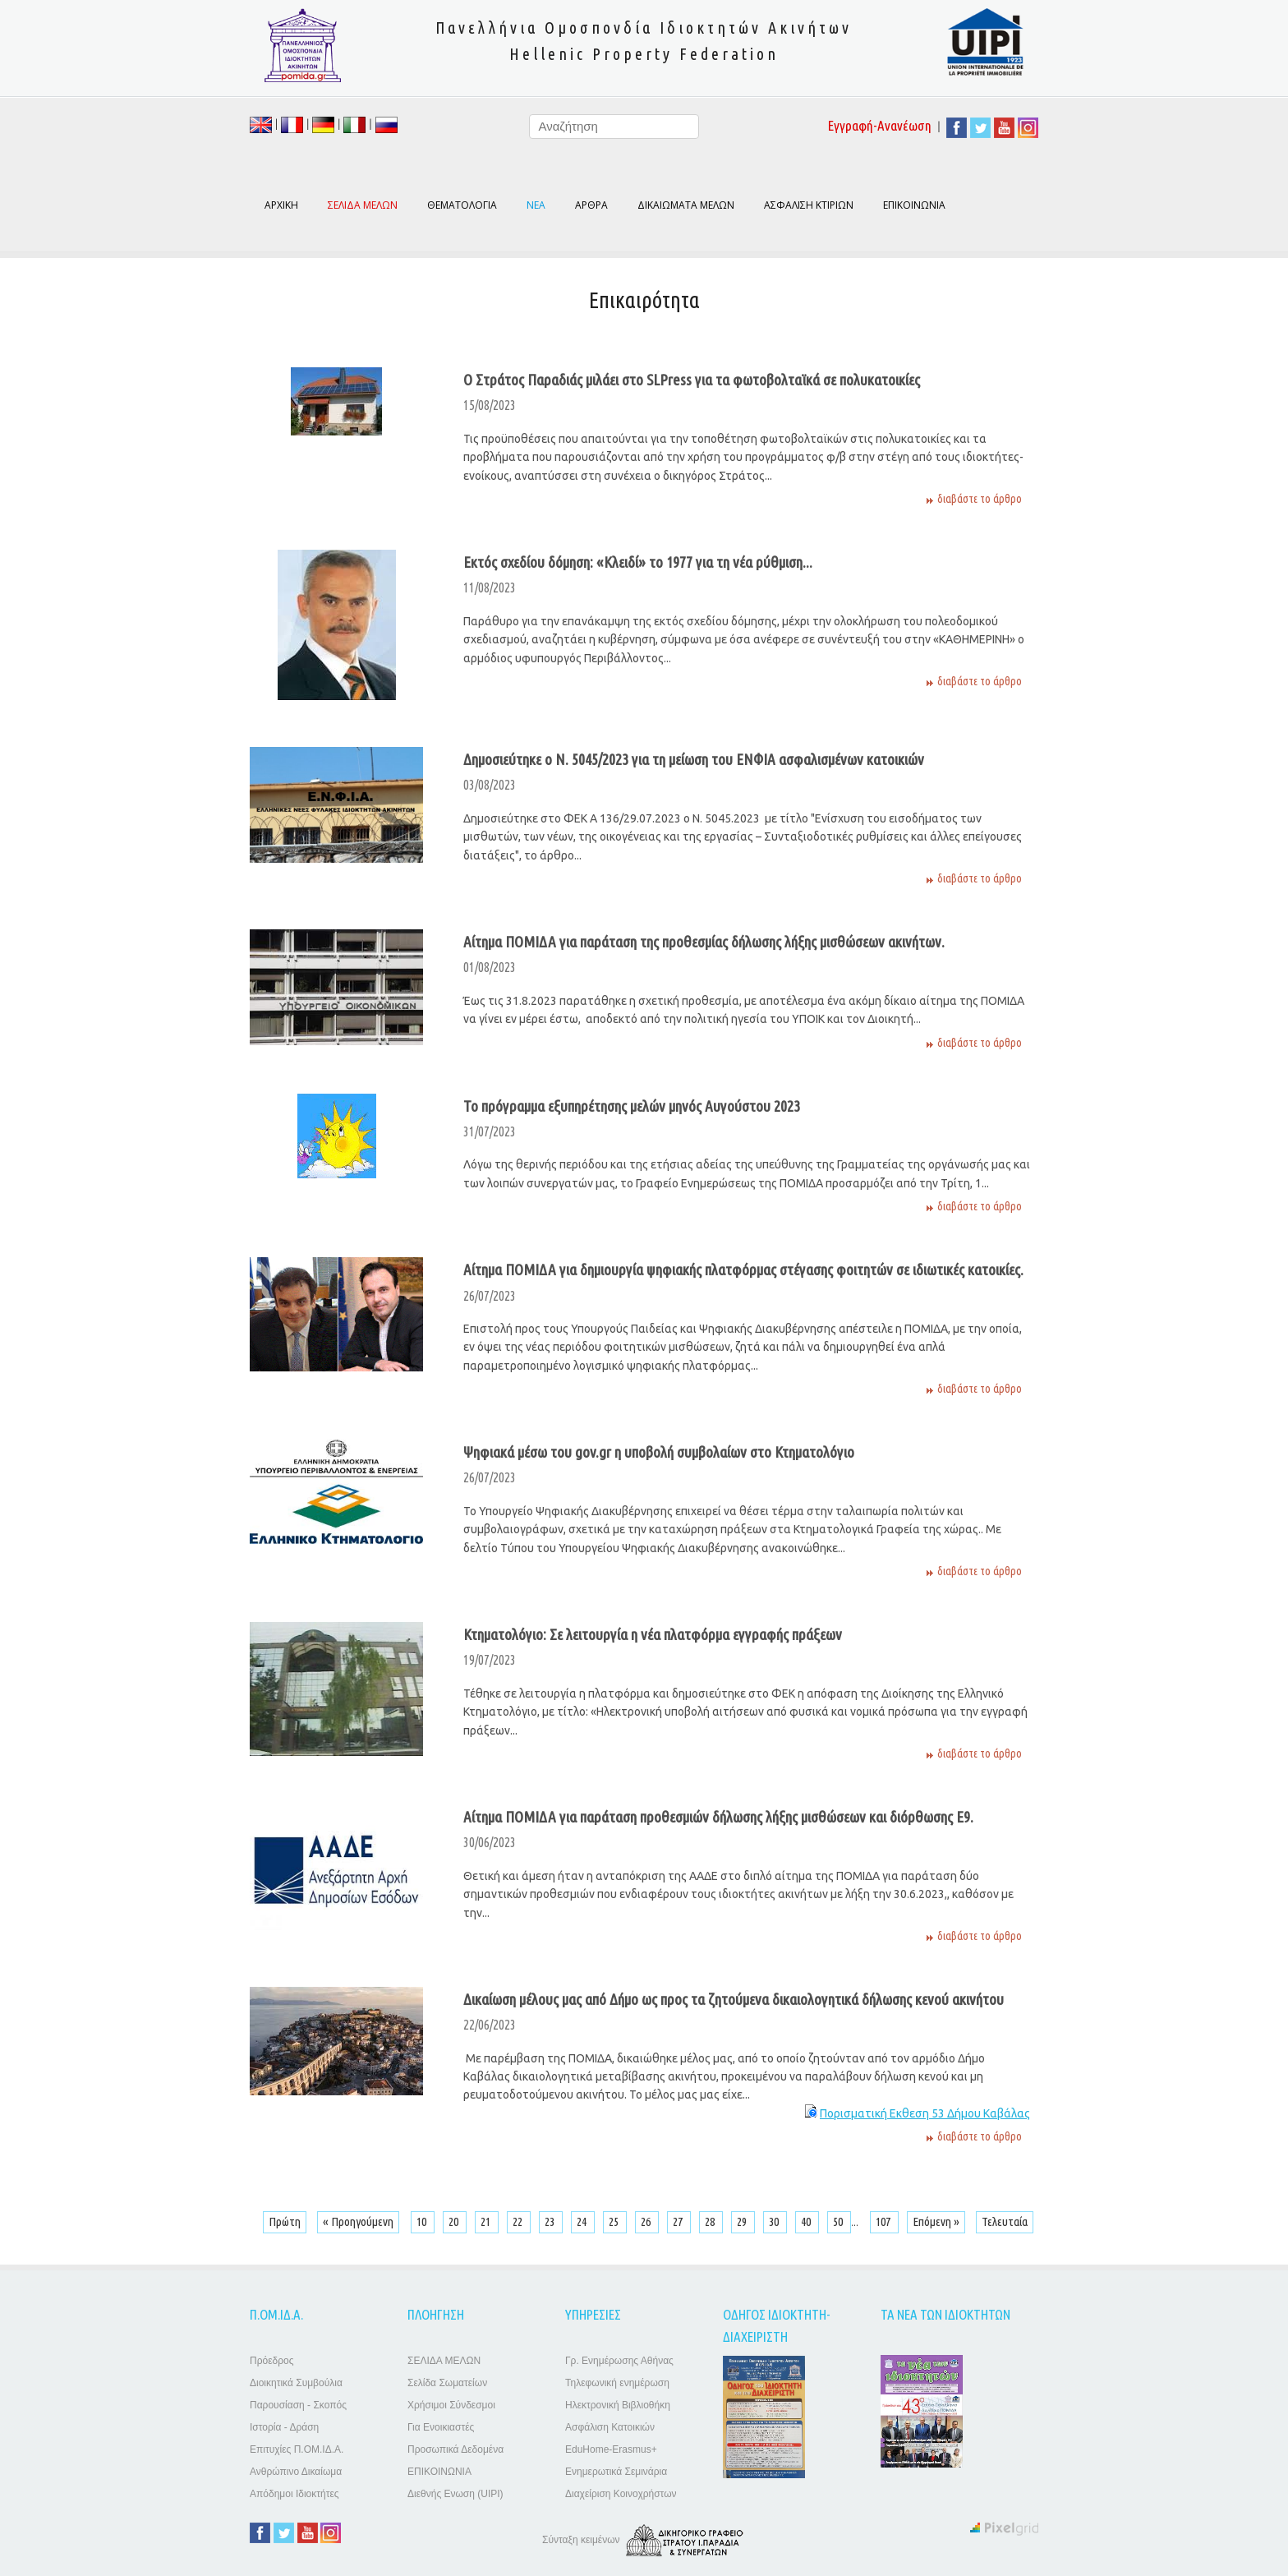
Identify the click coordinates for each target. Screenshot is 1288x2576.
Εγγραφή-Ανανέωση (880, 125)
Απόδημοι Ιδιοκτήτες (294, 2494)
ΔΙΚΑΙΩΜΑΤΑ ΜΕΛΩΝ (685, 205)
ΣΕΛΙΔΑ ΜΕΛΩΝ (444, 2360)
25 (615, 2221)
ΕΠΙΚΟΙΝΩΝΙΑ (914, 205)
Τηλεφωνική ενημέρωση (617, 2383)
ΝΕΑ (536, 205)
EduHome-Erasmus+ (611, 2449)
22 (519, 2221)
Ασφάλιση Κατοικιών (610, 2427)
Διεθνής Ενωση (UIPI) (455, 2494)
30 (775, 2221)
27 (679, 2221)
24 (583, 2221)
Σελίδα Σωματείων (447, 2383)
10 (422, 2221)
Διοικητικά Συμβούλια (296, 2383)
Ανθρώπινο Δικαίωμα (296, 2471)
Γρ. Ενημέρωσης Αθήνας (619, 2360)
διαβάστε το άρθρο (979, 498)
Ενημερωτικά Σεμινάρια (616, 2471)
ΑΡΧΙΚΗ (281, 205)
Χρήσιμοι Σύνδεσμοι (451, 2405)
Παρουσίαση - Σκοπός (298, 2405)
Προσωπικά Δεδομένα (455, 2449)
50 (839, 2221)
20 (454, 2221)
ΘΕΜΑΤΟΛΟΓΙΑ (462, 205)
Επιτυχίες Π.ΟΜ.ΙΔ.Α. (296, 2449)
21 (487, 2221)
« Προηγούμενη (358, 2221)
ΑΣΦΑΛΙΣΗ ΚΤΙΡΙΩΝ (808, 205)
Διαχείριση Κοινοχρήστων (621, 2494)
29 (743, 2221)
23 (551, 2221)
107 (884, 2221)
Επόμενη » (936, 2221)
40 (807, 2221)
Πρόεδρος (271, 2360)
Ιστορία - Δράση (284, 2427)
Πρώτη (285, 2221)
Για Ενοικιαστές (440, 2427)
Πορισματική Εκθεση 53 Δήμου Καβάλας (925, 2113)
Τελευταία (1005, 2221)
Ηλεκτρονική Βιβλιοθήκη (617, 2405)
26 (647, 2221)
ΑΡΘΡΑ (591, 205)
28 (711, 2221)
